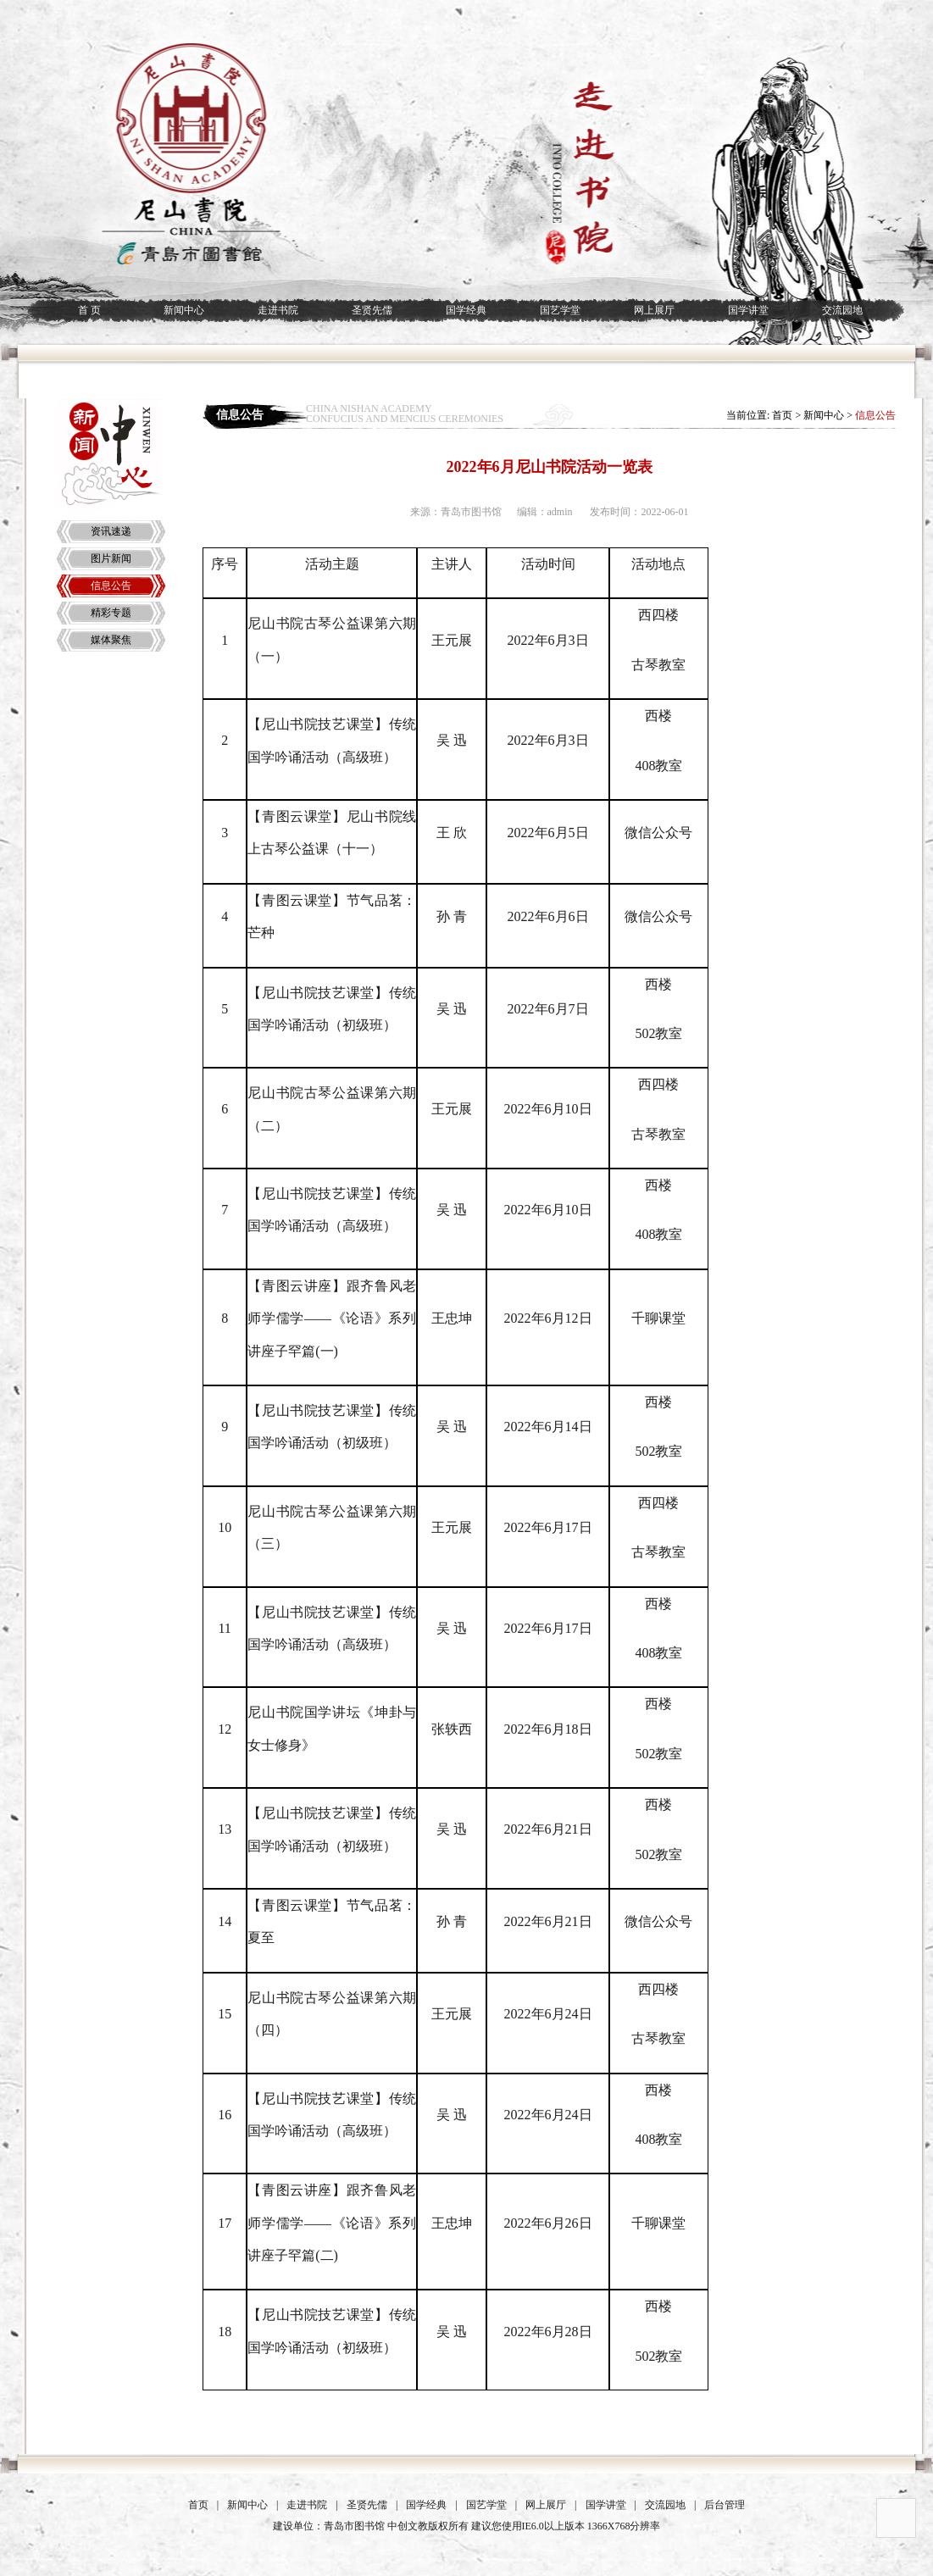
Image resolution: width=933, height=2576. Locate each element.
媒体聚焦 (111, 640)
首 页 (89, 310)
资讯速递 (111, 531)
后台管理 (724, 2505)
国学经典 (466, 310)
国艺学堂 (560, 310)
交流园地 (842, 310)
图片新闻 (111, 558)
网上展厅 (654, 310)
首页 (782, 415)
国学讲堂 (748, 310)
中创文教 (407, 2526)
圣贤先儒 (372, 310)
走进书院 (278, 310)
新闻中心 (184, 310)
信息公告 (111, 585)
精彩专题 (111, 613)
